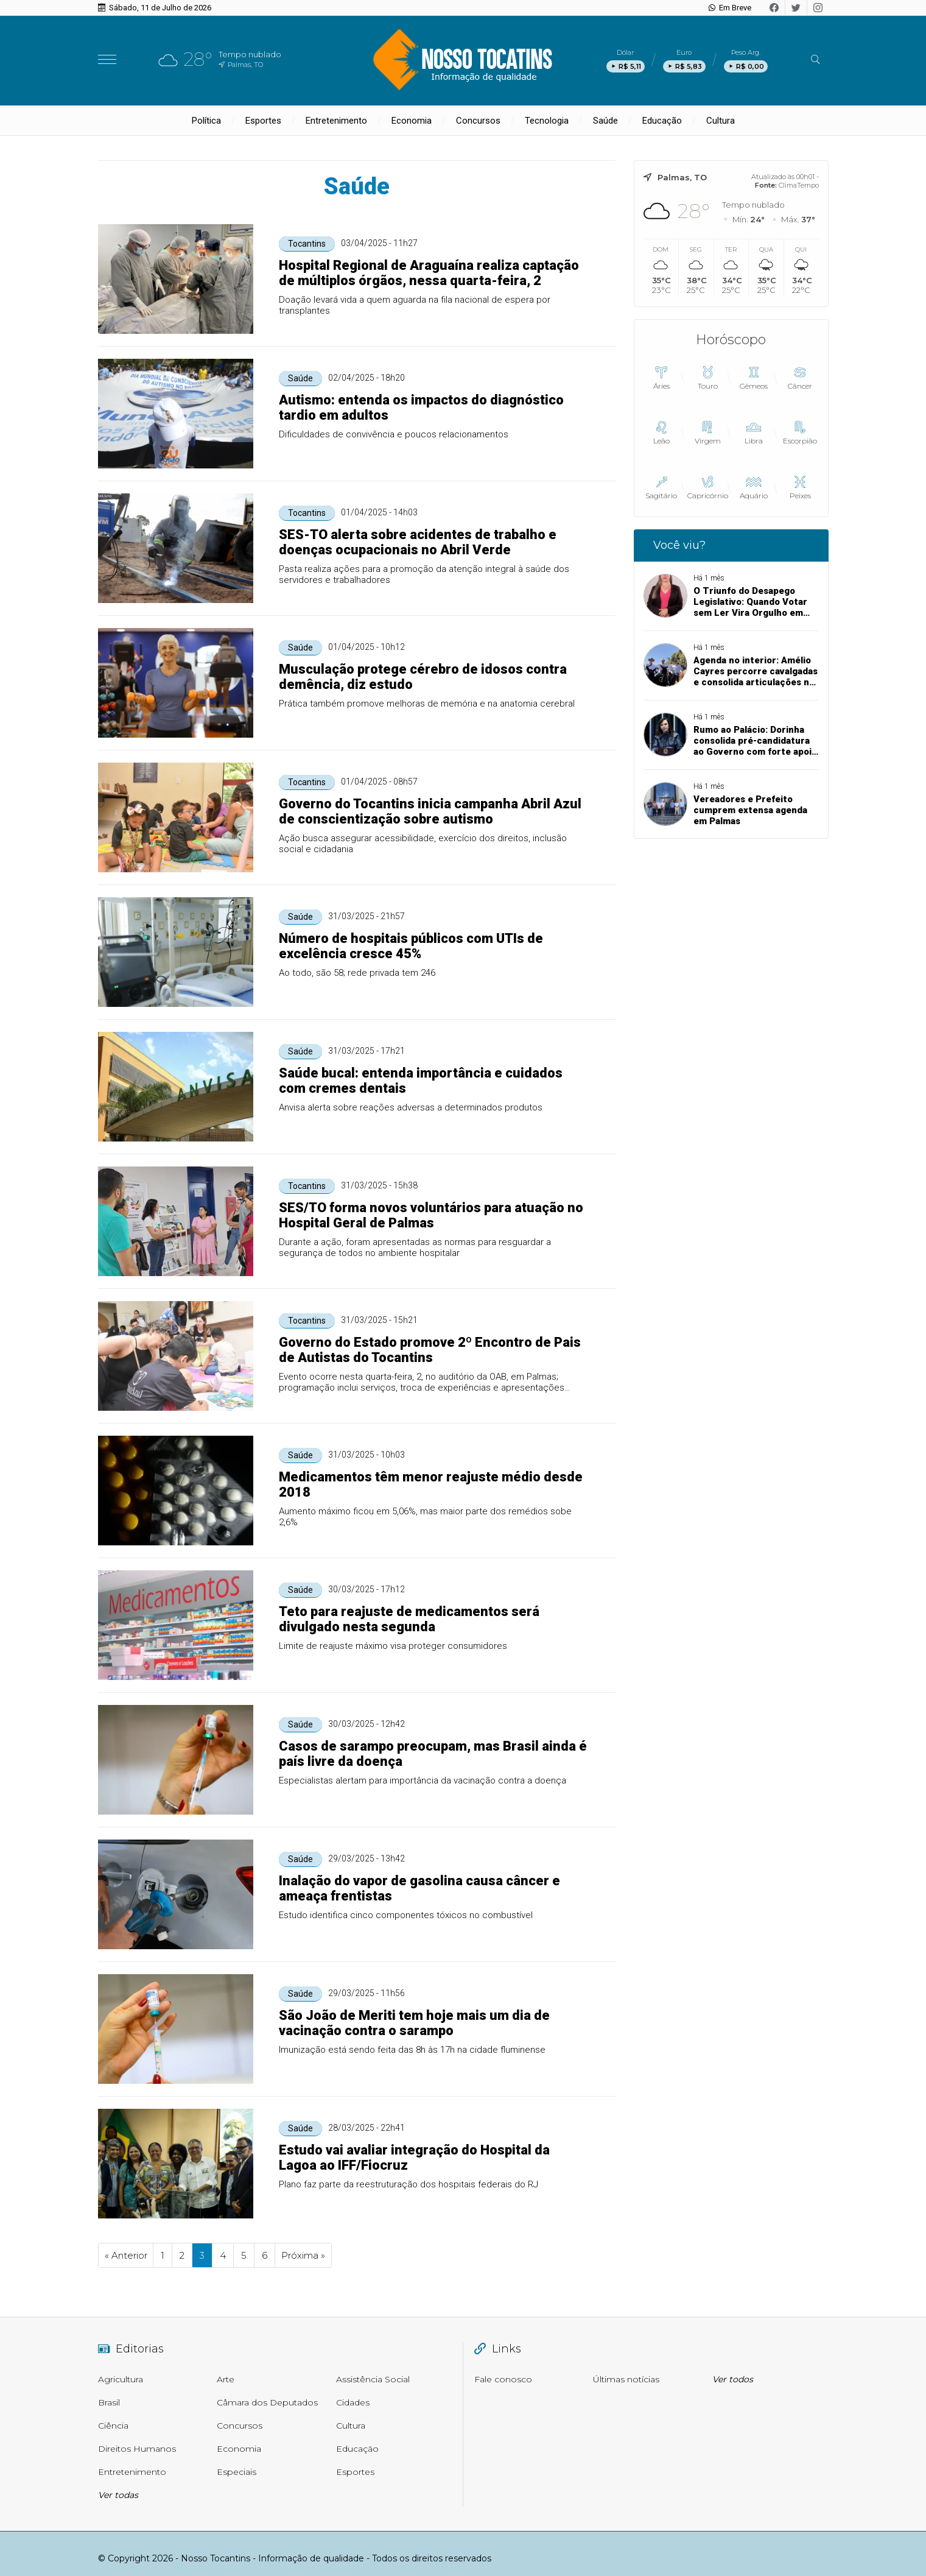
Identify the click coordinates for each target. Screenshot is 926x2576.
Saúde (605, 120)
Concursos (478, 120)
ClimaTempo (799, 185)
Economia (411, 120)
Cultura (720, 120)
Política (206, 120)
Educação (662, 120)
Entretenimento (336, 120)
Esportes (263, 120)
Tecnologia (547, 120)
